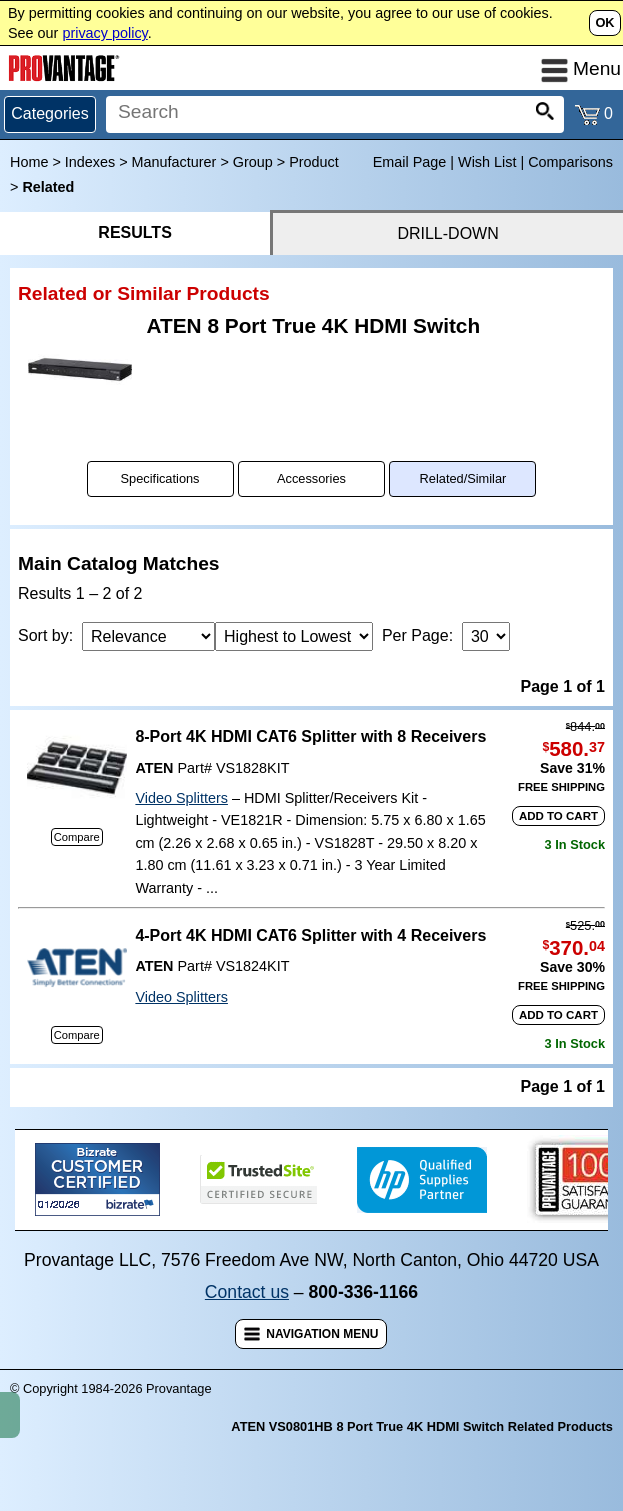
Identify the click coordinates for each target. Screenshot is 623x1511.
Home (29, 162)
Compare (77, 837)
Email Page (410, 162)
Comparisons (570, 162)
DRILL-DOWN (447, 233)
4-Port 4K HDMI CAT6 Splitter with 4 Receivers (310, 935)
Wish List (487, 162)
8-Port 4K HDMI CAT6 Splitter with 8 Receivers (310, 736)
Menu (581, 68)
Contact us (247, 1292)
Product (314, 162)
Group (253, 162)
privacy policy (104, 33)
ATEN (154, 768)
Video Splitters (181, 798)
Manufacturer (174, 162)
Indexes (90, 162)
